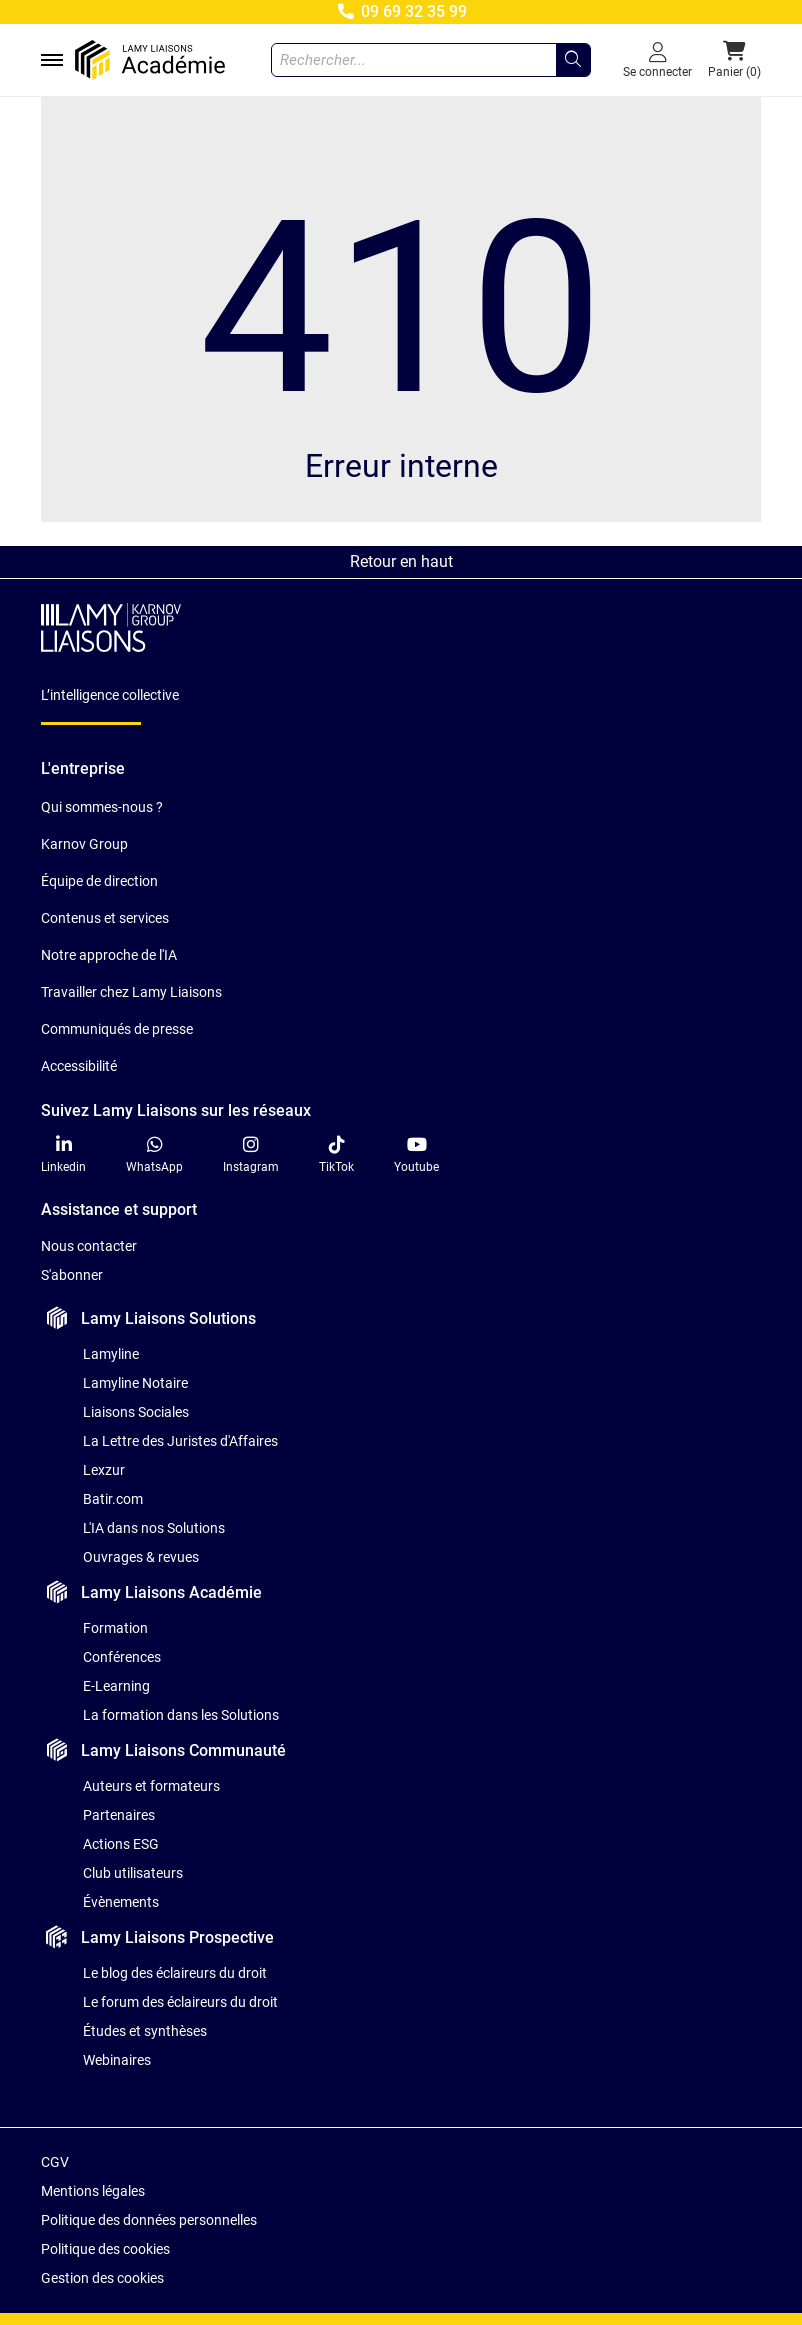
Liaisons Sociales (136, 1412)
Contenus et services (105, 918)
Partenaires (119, 1815)
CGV (55, 2162)
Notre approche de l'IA (109, 955)
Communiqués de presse (117, 1029)
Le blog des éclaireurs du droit (175, 1973)
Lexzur (104, 1470)
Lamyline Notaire (135, 1383)
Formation (115, 1628)
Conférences (122, 1657)
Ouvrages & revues (141, 1557)
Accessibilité (79, 1066)
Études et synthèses (145, 2031)
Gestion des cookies (102, 2278)
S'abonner (72, 1275)
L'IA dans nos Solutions (154, 1528)
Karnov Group (84, 844)
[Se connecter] (657, 60)
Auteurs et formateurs (151, 1786)
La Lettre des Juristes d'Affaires (180, 1441)
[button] (734, 60)
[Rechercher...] (573, 60)
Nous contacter (89, 1246)
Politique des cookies (105, 2249)
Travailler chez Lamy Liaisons (131, 992)
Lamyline (111, 1354)
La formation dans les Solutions (181, 1715)
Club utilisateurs (133, 1873)
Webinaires (117, 2060)
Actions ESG (121, 1844)
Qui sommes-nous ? (102, 807)
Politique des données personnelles (149, 2220)
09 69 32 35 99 (401, 11)
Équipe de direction (99, 881)
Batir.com (113, 1499)
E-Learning (116, 1686)
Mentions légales (93, 2191)
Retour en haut (401, 561)
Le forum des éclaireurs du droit (180, 2002)
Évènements (121, 1902)
